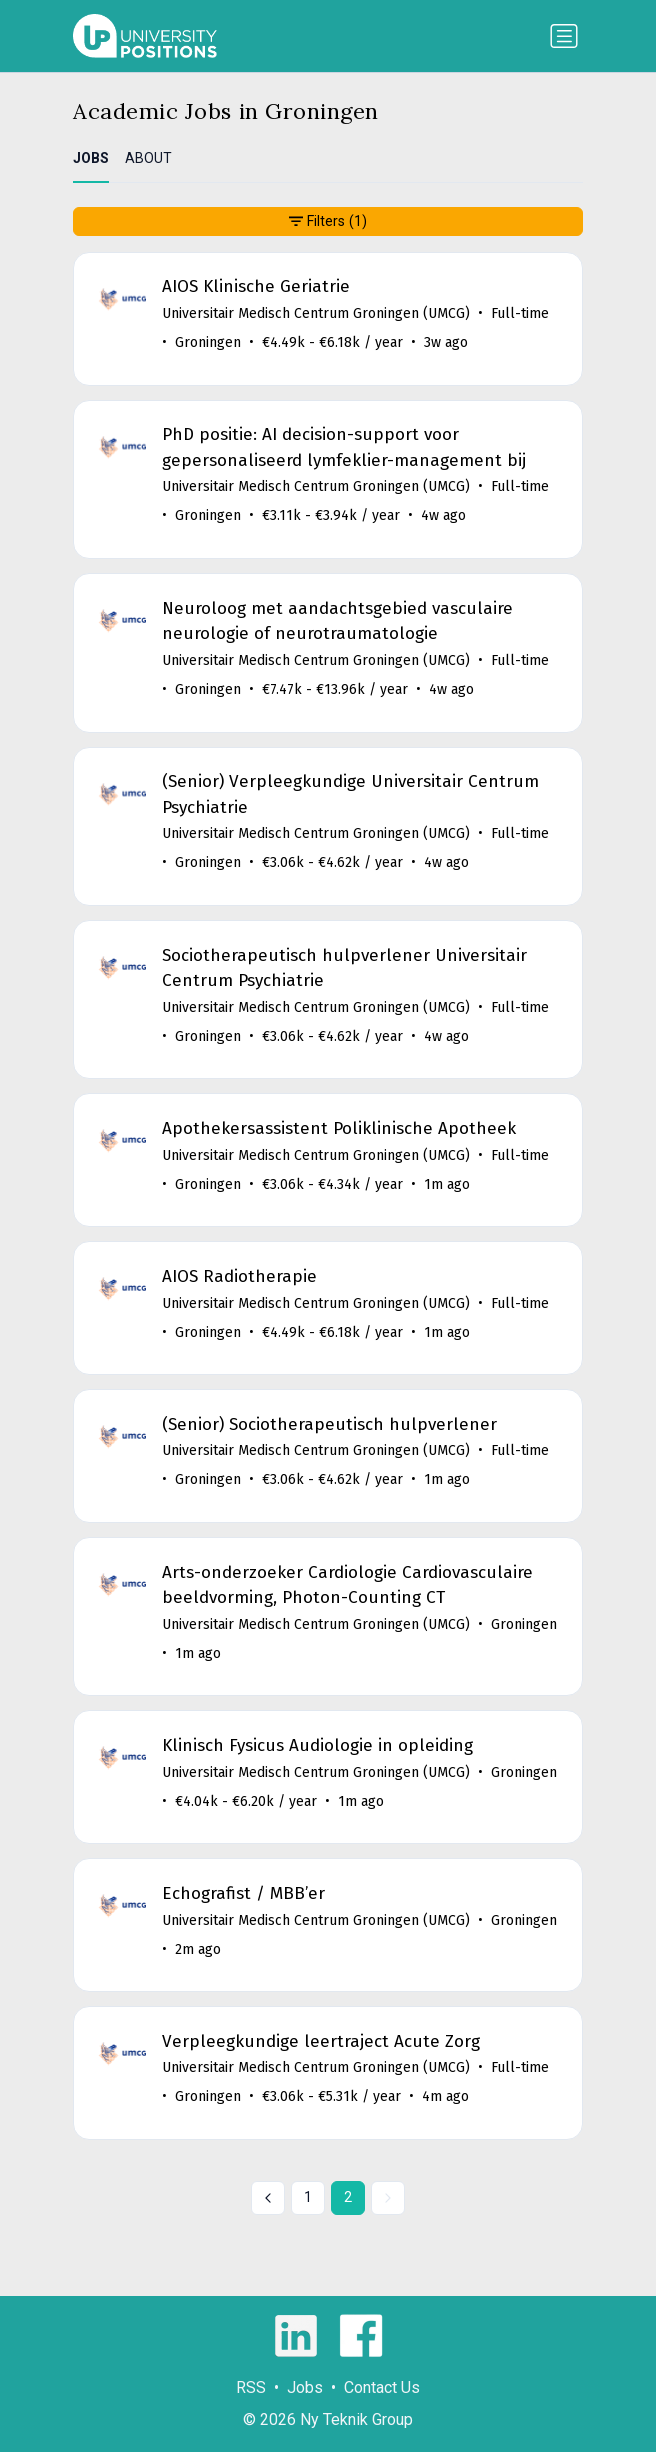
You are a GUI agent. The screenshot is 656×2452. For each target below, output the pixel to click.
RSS (251, 2387)
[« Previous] (268, 2198)
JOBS (91, 158)
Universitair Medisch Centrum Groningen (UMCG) (316, 313)
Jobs (305, 2387)
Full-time (520, 313)
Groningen (208, 342)
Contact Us (382, 2387)
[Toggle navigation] (564, 36)
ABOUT (148, 158)
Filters (328, 221)
